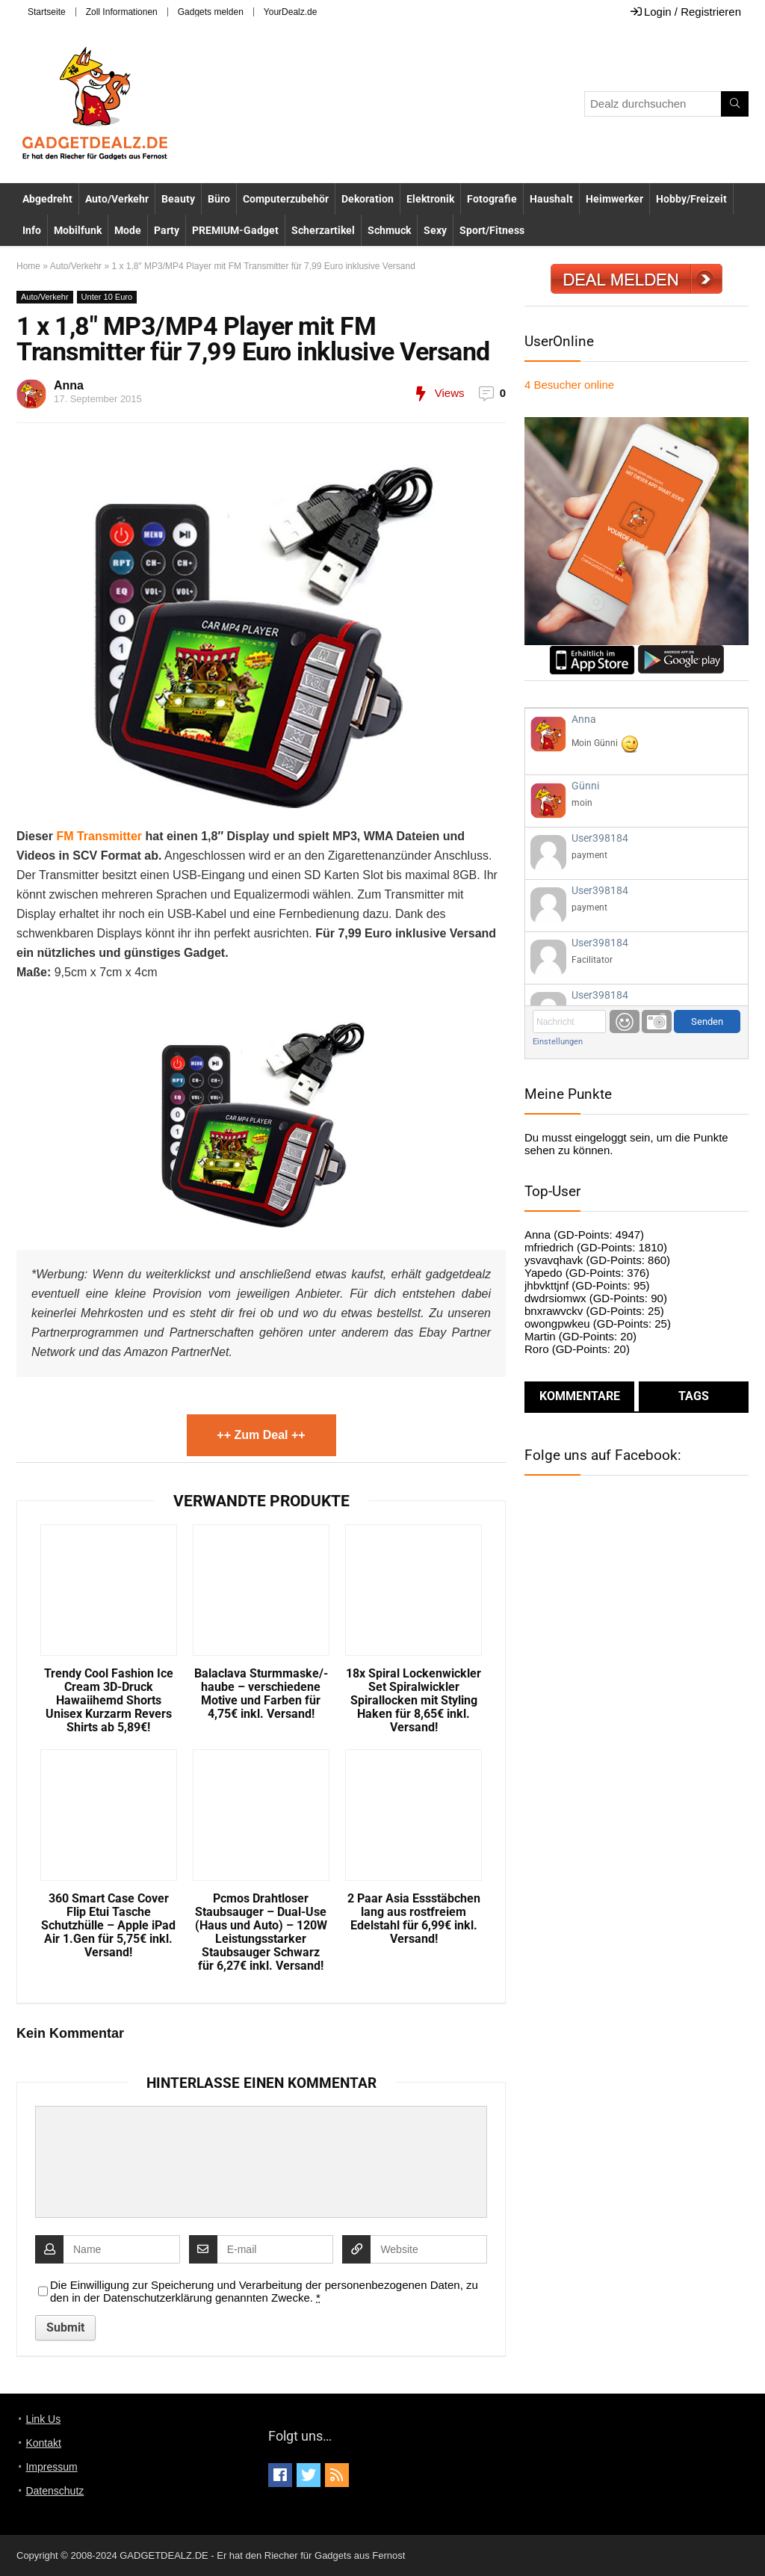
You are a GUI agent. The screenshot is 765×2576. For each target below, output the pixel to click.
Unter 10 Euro (106, 296)
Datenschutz (54, 2491)
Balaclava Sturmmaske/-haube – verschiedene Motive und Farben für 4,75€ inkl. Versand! (261, 1694)
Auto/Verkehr (117, 199)
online (569, 384)
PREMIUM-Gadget (235, 230)
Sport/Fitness (491, 230)
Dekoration (367, 199)
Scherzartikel (323, 230)
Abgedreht (47, 199)
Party (166, 230)
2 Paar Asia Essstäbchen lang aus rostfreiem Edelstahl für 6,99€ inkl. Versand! (413, 1919)
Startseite (47, 12)
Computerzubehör (286, 199)
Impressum (51, 2467)
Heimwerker (614, 199)
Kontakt (43, 2443)
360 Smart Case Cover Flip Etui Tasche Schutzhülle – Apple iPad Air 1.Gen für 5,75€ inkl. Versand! (108, 1925)
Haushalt (551, 199)
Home (28, 266)
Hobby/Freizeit (691, 199)
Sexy (435, 230)
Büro (219, 199)
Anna (69, 385)
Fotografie (492, 199)
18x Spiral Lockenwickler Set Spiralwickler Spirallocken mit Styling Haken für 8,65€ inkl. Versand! (413, 1700)
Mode (127, 230)
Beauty (178, 199)
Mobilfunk (78, 230)
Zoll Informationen (122, 12)
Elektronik (430, 199)
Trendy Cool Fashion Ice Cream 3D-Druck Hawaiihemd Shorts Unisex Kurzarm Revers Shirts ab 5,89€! (108, 1700)
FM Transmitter (99, 836)
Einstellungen (558, 1042)
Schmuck (389, 230)
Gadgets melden (211, 12)
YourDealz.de (291, 12)
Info (31, 230)
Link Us (43, 2419)
